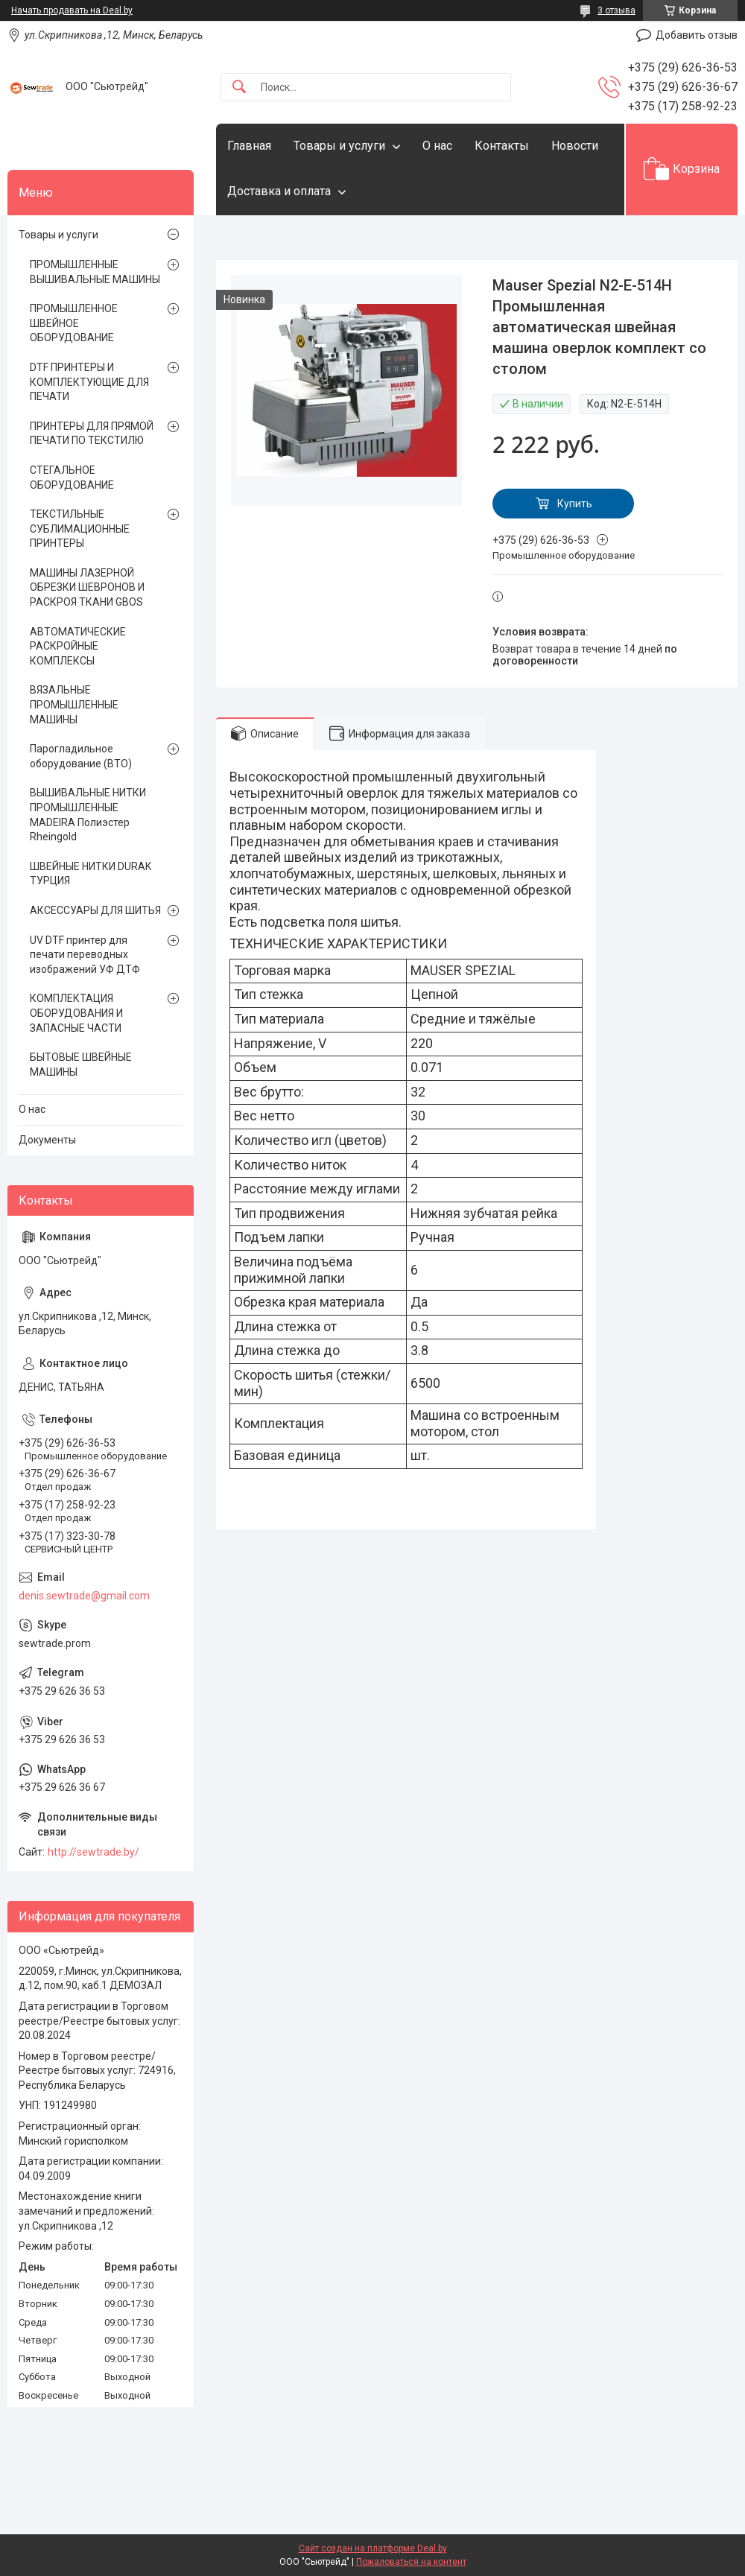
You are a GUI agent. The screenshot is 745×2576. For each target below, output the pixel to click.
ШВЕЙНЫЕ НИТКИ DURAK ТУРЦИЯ (90, 873)
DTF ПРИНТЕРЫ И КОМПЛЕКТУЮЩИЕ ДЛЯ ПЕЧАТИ (89, 381)
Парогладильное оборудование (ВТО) (81, 756)
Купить (574, 504)
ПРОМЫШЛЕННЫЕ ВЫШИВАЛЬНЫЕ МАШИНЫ (95, 271)
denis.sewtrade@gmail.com (84, 1596)
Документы (47, 1140)
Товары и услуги (339, 146)
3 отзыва (616, 10)
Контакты (502, 146)
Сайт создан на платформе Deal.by (373, 2548)
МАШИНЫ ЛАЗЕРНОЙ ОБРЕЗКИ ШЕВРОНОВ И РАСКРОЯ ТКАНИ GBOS (87, 587)
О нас (437, 146)
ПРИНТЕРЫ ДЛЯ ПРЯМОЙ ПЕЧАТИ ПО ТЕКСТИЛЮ (91, 433)
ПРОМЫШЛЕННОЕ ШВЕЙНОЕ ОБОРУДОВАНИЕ (74, 322)
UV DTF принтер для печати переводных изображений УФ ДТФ (85, 954)
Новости (574, 146)
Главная (249, 146)
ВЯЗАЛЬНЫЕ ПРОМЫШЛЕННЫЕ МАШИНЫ (74, 704)
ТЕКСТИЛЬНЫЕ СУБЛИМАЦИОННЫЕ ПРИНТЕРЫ (80, 528)
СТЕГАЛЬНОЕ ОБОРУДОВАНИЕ (72, 477)
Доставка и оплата (279, 191)
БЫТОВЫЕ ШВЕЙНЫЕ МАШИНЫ (81, 1064)
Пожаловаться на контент (411, 2562)
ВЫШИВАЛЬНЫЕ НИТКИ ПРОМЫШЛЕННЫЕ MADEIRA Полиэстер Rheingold (88, 815)
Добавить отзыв (697, 35)
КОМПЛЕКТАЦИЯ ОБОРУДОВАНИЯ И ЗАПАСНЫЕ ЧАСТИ (76, 1012)
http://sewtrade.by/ (93, 1852)
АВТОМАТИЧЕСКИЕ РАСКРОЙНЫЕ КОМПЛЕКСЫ (78, 646)
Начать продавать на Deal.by (72, 10)
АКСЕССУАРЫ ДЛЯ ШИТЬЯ (95, 910)
